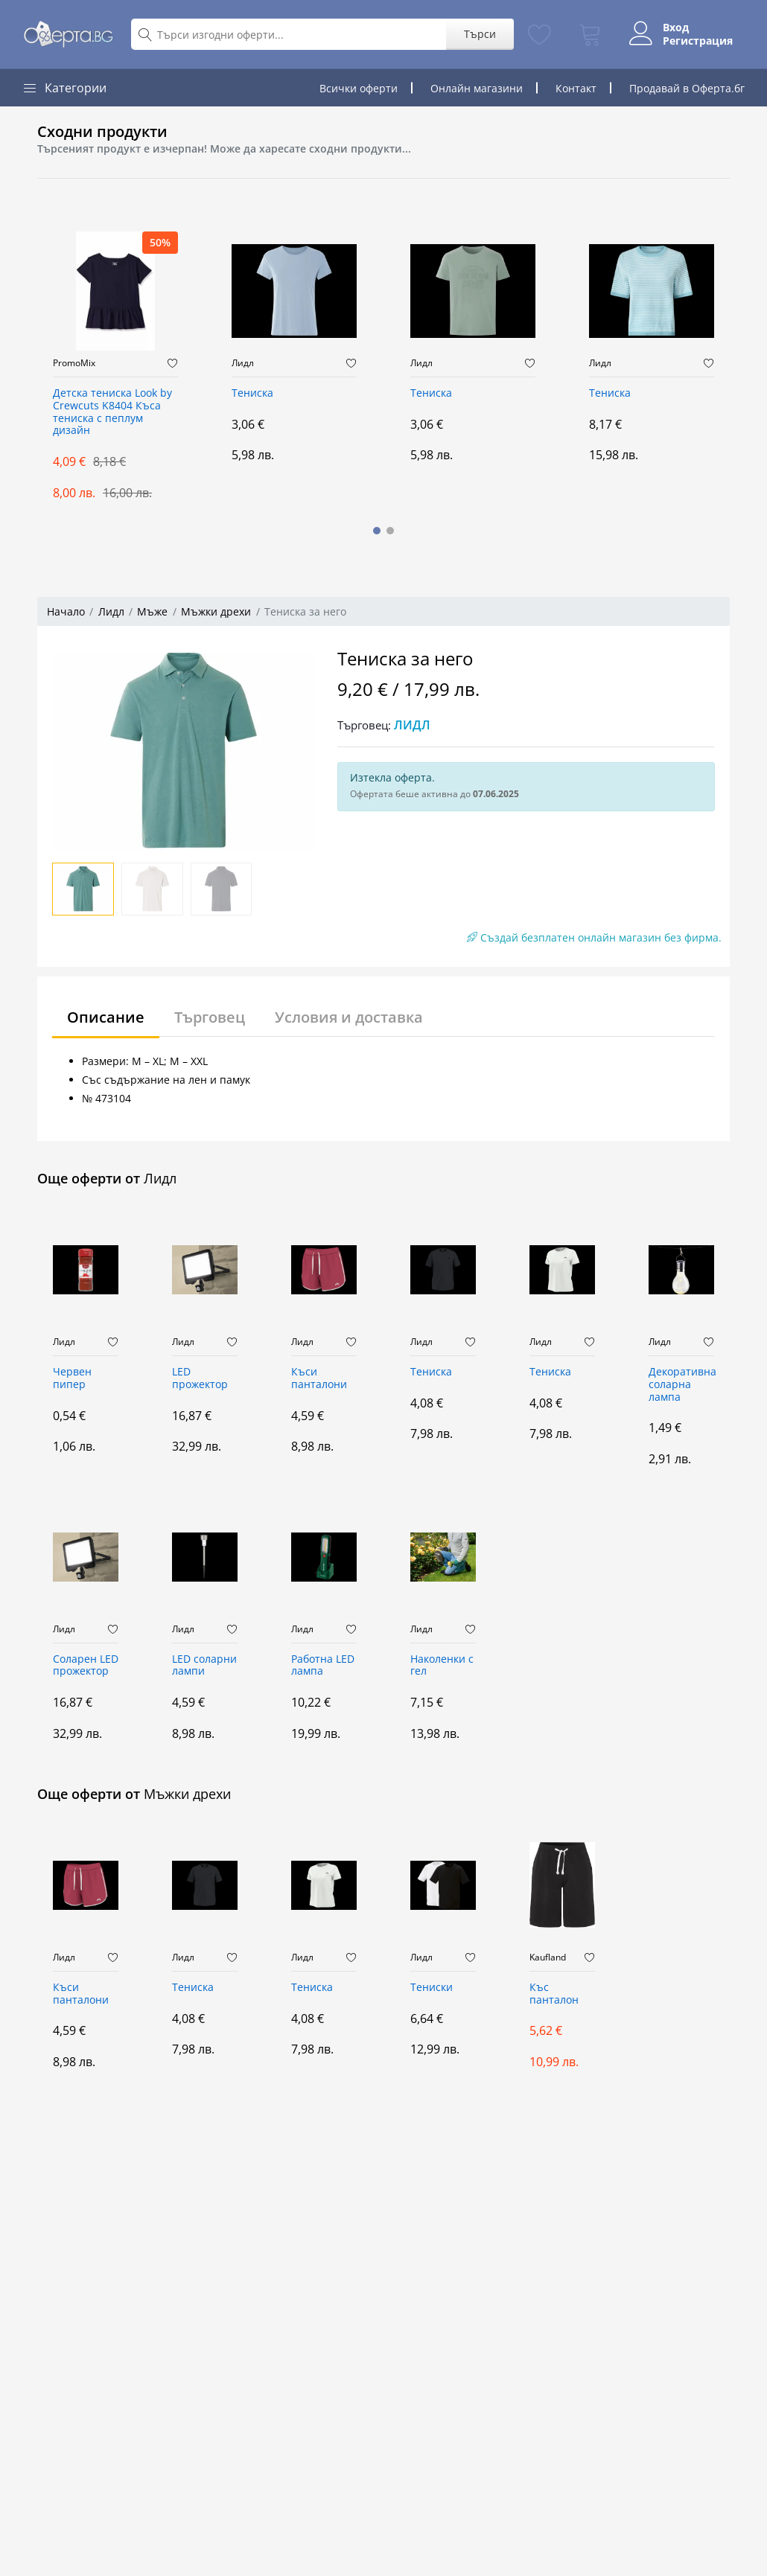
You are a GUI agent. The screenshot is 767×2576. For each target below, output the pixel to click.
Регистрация (698, 41)
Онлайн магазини (476, 88)
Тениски (431, 1987)
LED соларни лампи (204, 1665)
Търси (480, 34)
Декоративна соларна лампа (681, 1385)
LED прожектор (200, 1378)
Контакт (576, 88)
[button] (377, 530)
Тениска (252, 393)
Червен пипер (72, 1378)
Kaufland (547, 1957)
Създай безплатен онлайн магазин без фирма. (594, 937)
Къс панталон (554, 1994)
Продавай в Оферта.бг (687, 88)
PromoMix (74, 363)
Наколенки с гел (442, 1665)
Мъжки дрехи (216, 611)
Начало (66, 611)
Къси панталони (319, 1378)
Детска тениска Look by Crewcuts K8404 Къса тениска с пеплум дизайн (112, 412)
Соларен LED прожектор (85, 1665)
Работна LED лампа (322, 1665)
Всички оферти (358, 88)
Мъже (152, 611)
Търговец (209, 1017)
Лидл (243, 363)
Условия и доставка (349, 1017)
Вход (676, 27)
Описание (105, 1017)
